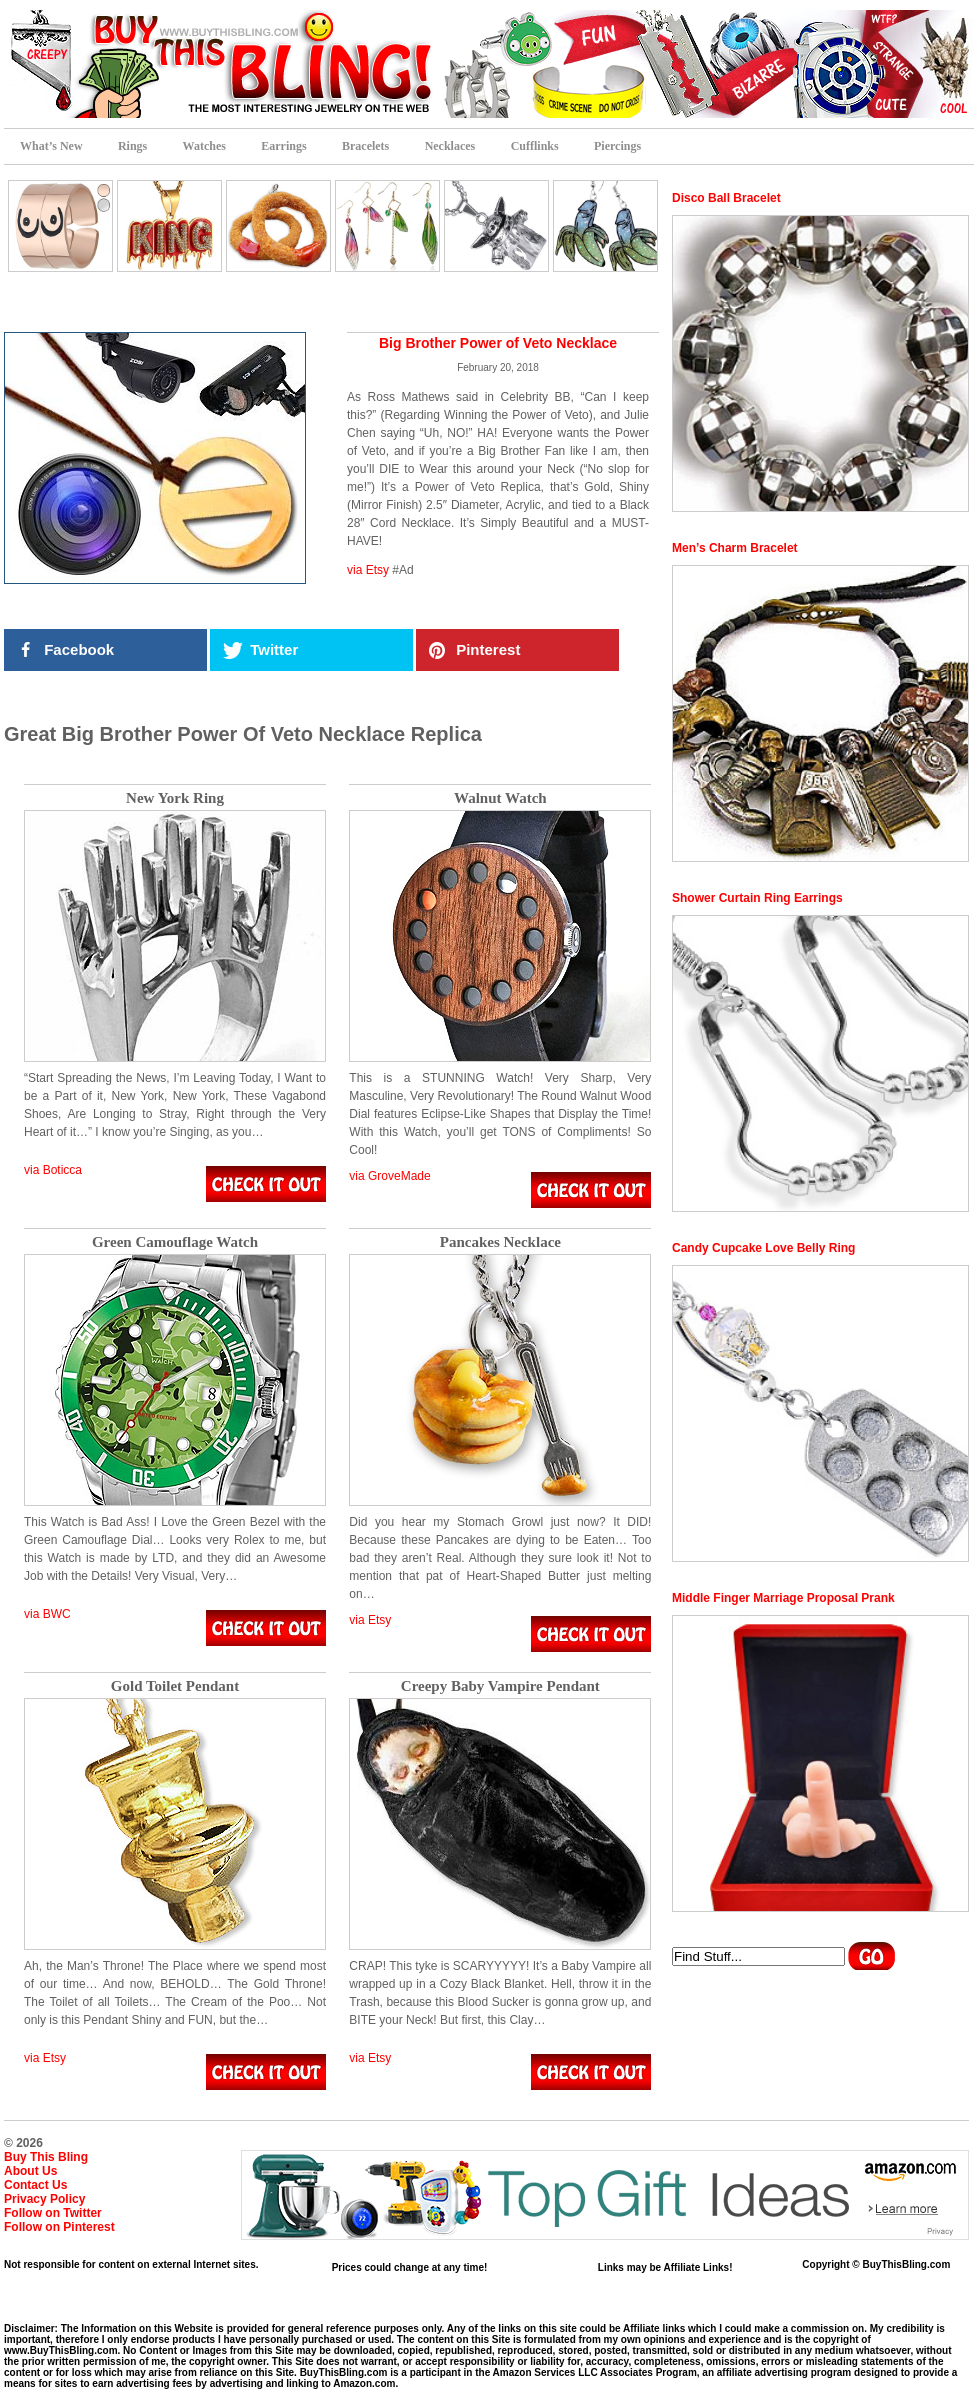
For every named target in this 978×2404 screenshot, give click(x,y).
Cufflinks (535, 146)
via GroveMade (389, 1176)
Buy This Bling (46, 2157)
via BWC (47, 1614)
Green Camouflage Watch (175, 1242)
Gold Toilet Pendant (175, 1686)
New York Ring (175, 798)
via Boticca (53, 1170)
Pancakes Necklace (500, 1242)
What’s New (51, 146)
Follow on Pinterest (59, 2227)
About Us (30, 2171)
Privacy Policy (44, 2199)
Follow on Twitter (53, 2213)
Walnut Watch (500, 798)
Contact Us (35, 2185)
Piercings (617, 146)
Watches (204, 146)
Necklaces (450, 146)
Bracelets (365, 146)
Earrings (283, 146)
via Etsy (368, 570)
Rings (132, 146)
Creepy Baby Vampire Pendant (500, 1686)
